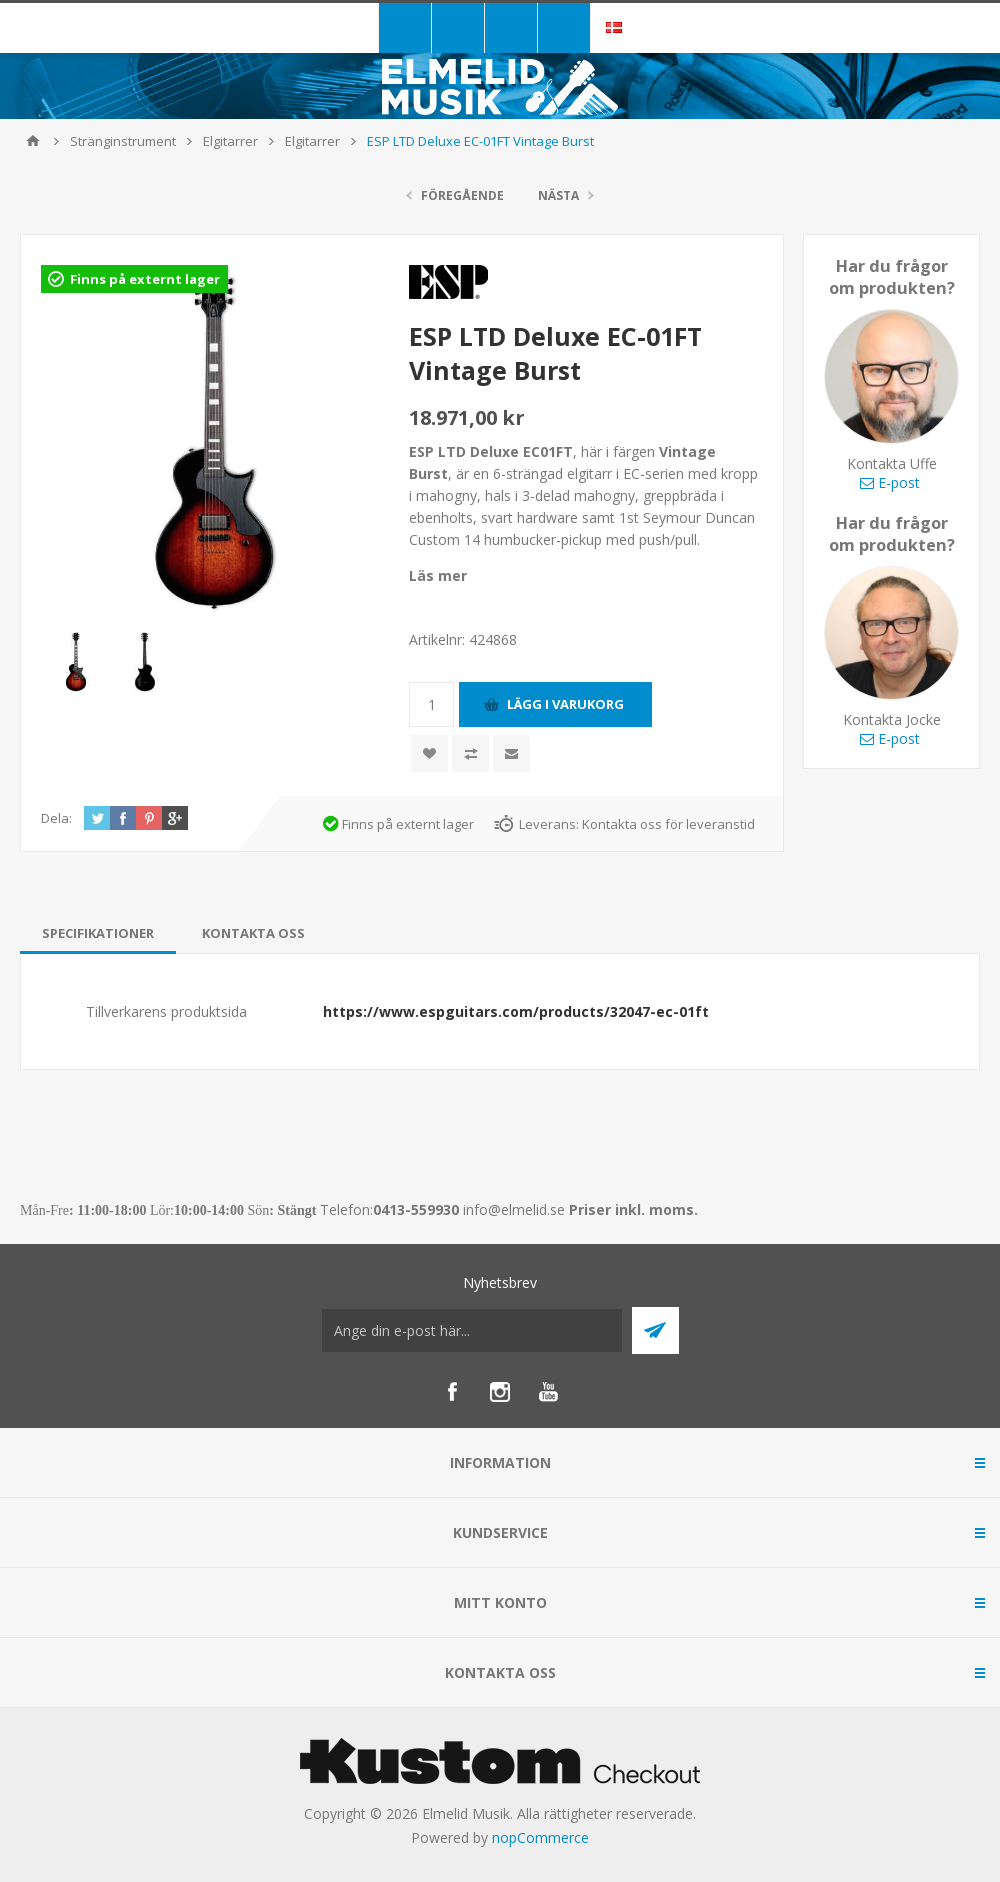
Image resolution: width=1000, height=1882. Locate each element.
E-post (890, 482)
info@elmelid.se (514, 1209)
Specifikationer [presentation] (98, 933)
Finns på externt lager (145, 279)
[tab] (98, 933)
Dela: (56, 818)
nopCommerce (540, 1837)
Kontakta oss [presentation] (253, 933)
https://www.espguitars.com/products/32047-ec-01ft (516, 1011)
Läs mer (438, 575)
